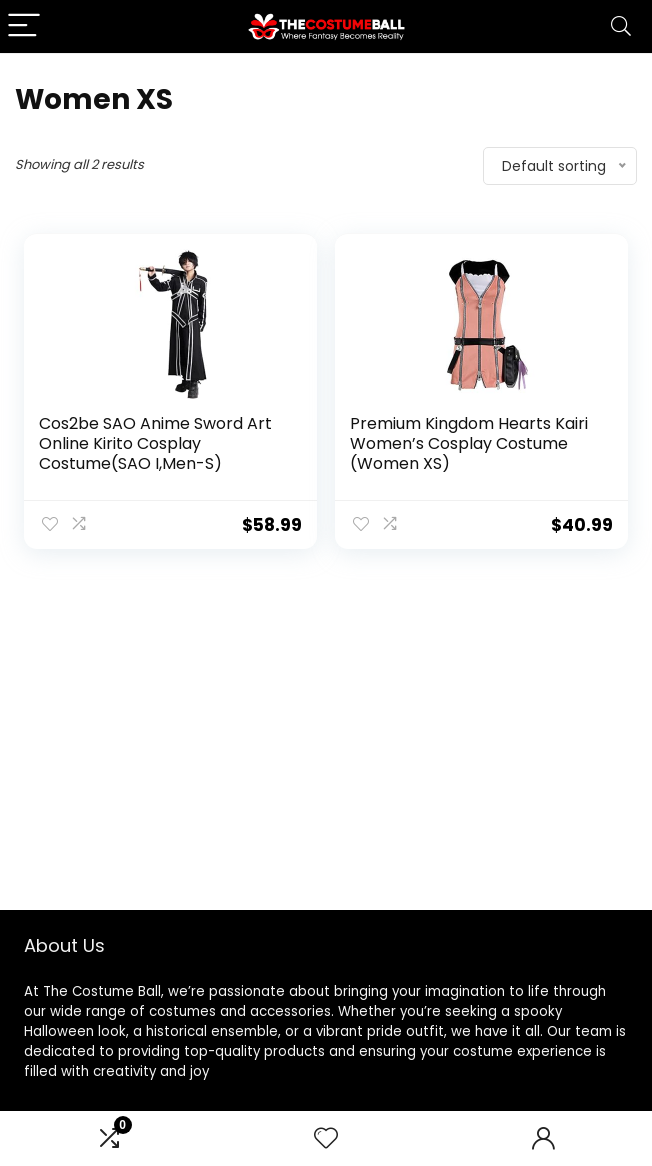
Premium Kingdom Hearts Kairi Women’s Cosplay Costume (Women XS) (469, 443)
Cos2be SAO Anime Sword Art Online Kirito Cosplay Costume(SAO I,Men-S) (155, 443)
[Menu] (24, 26)
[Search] (621, 26)
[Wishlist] (326, 1138)
